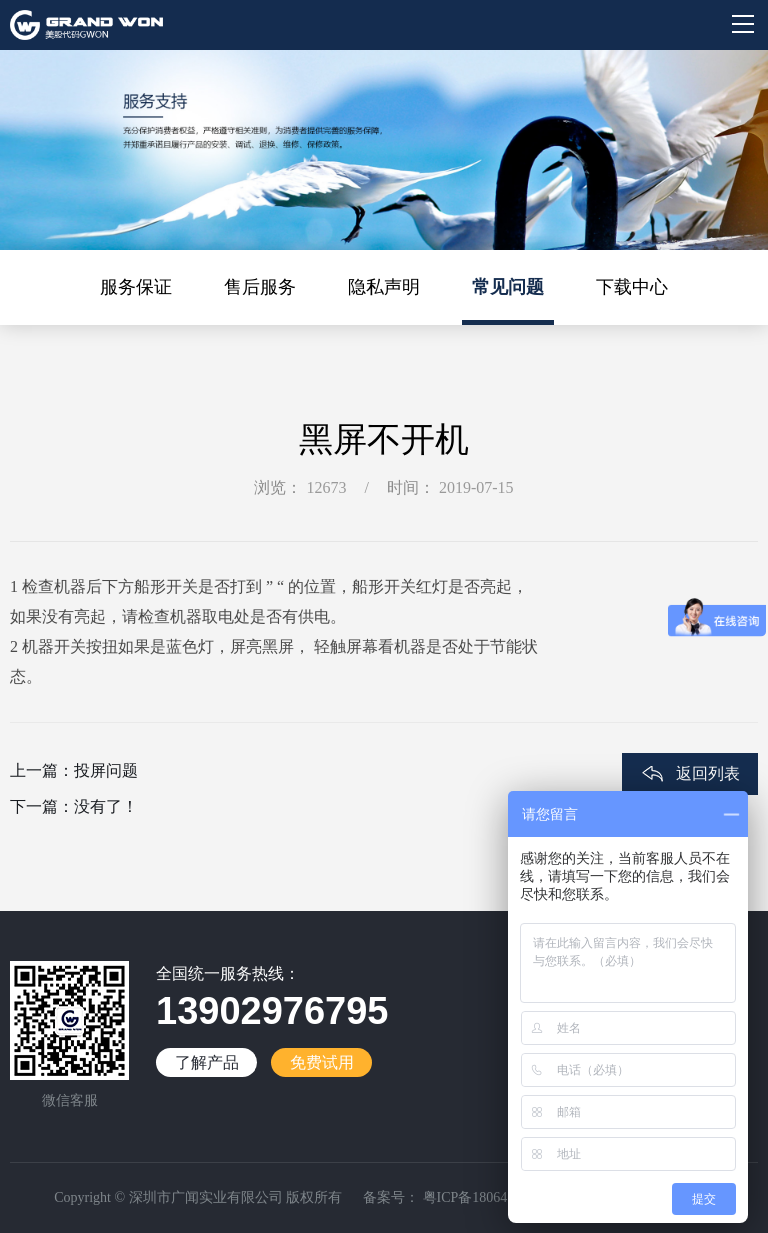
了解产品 (207, 1062)
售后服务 (260, 287)
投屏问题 (106, 770)
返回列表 (708, 773)
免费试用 (322, 1062)
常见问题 (508, 287)
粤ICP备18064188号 (480, 1197)
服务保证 (136, 287)
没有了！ (106, 806)
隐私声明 (384, 287)
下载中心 (632, 287)
